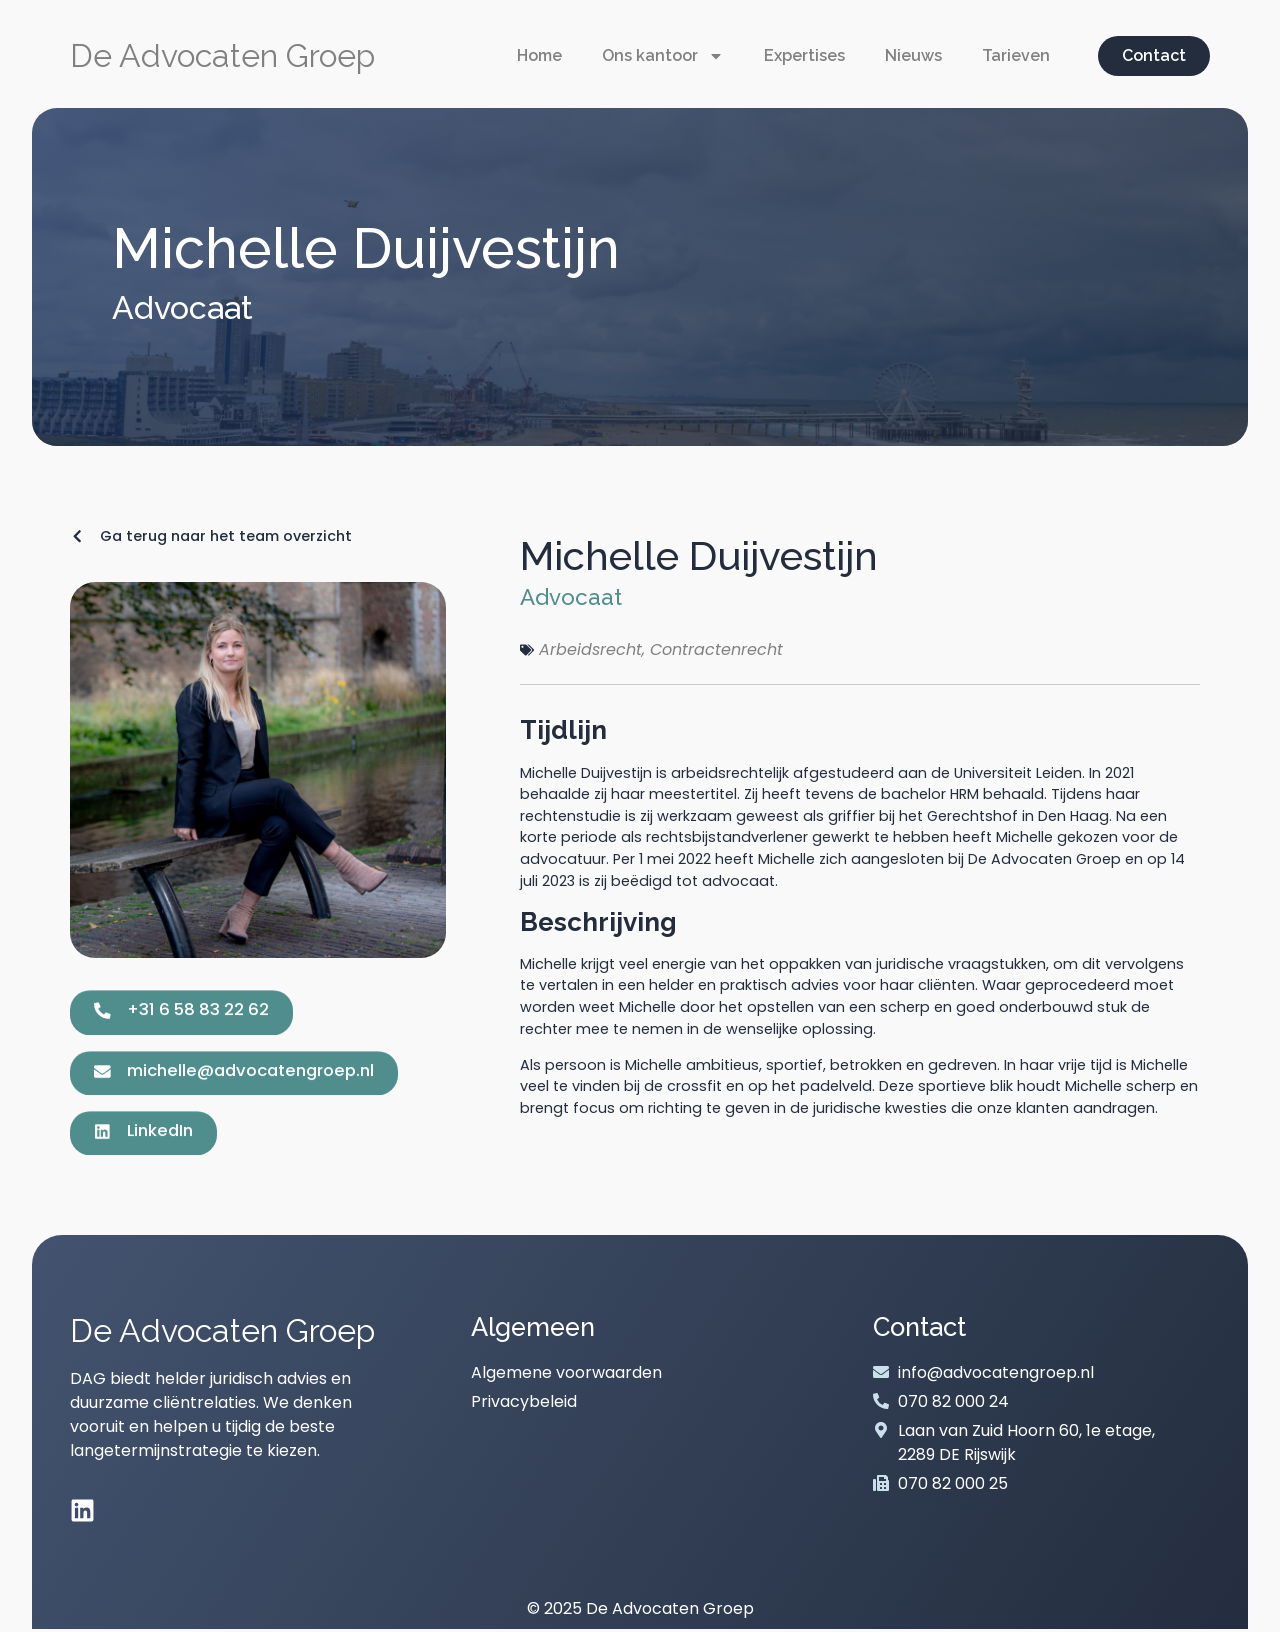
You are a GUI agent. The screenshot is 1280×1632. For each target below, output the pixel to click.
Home (539, 55)
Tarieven (1016, 55)
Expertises (804, 55)
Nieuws (913, 55)
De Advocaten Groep (222, 55)
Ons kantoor (663, 56)
